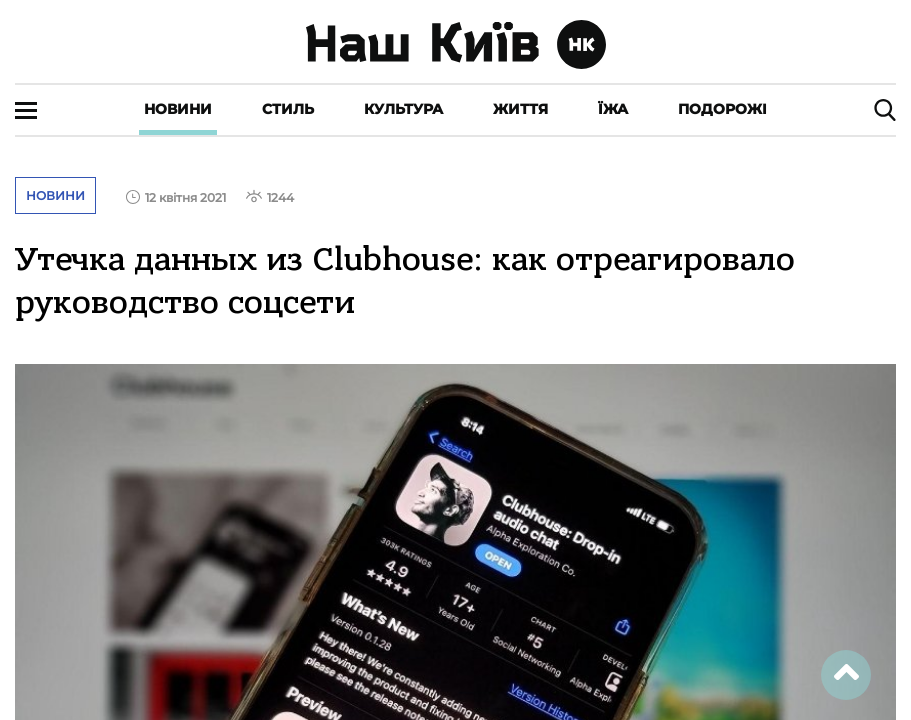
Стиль (288, 109)
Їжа (613, 109)
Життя (520, 109)
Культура (403, 109)
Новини (178, 109)
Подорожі (722, 109)
